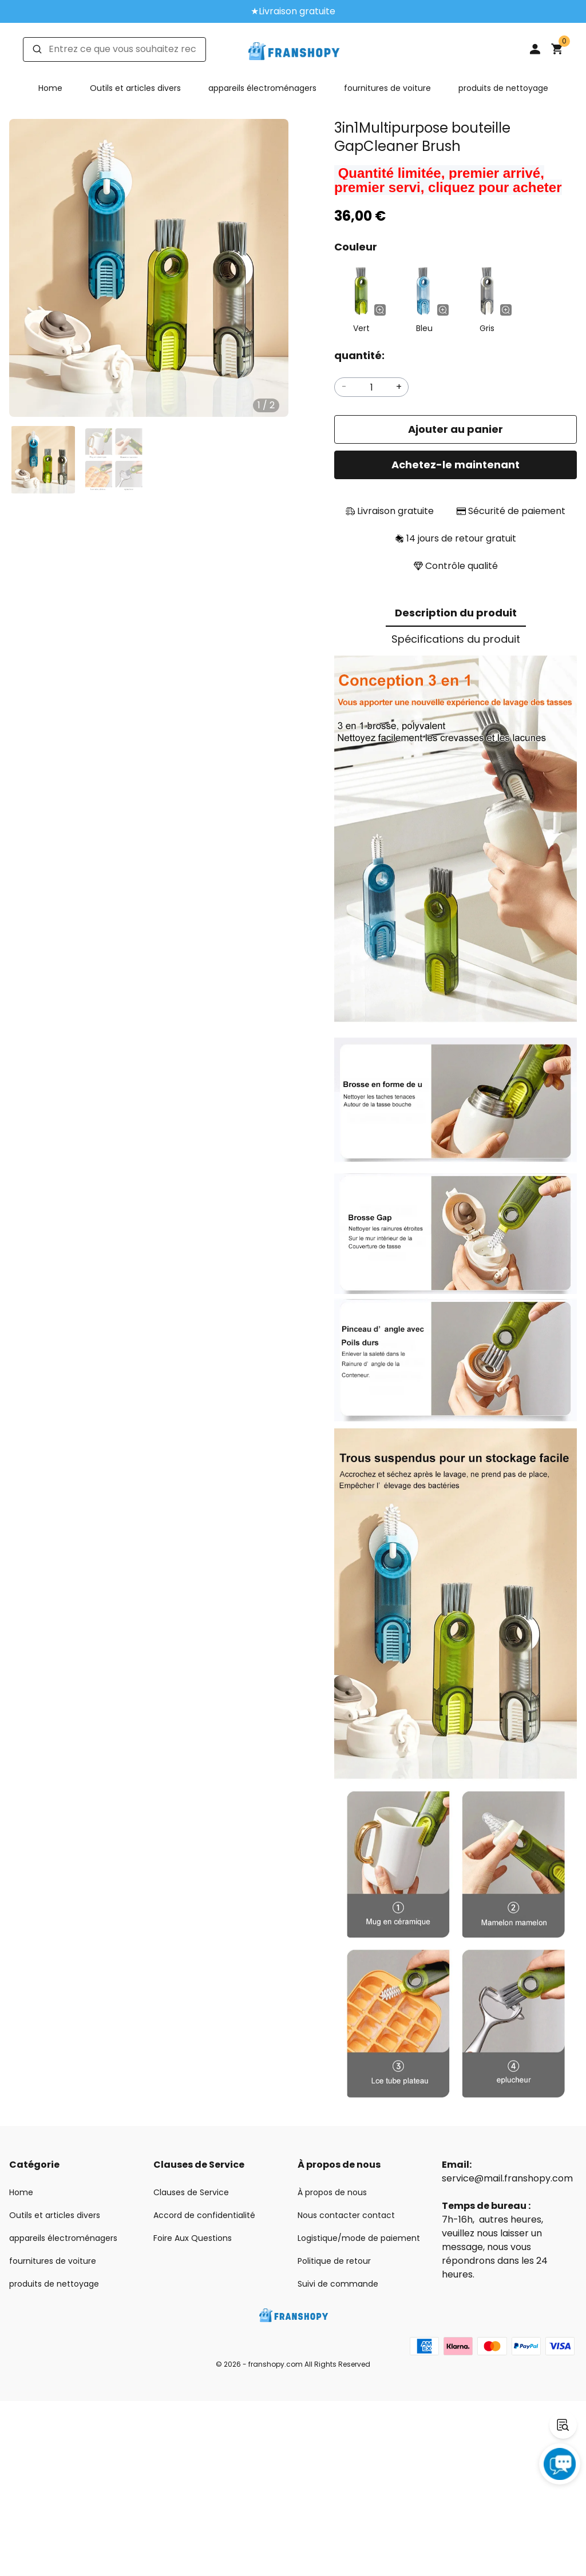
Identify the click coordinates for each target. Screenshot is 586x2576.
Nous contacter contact (346, 2215)
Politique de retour (334, 2261)
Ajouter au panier (455, 429)
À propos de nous (332, 2192)
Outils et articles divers (135, 88)
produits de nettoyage (503, 88)
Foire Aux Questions (192, 2238)
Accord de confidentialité (204, 2215)
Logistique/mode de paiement (359, 2238)
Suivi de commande (338, 2284)
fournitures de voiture (387, 88)
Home (50, 88)
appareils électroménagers (262, 88)
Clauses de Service (191, 2192)
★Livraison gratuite (293, 11)
